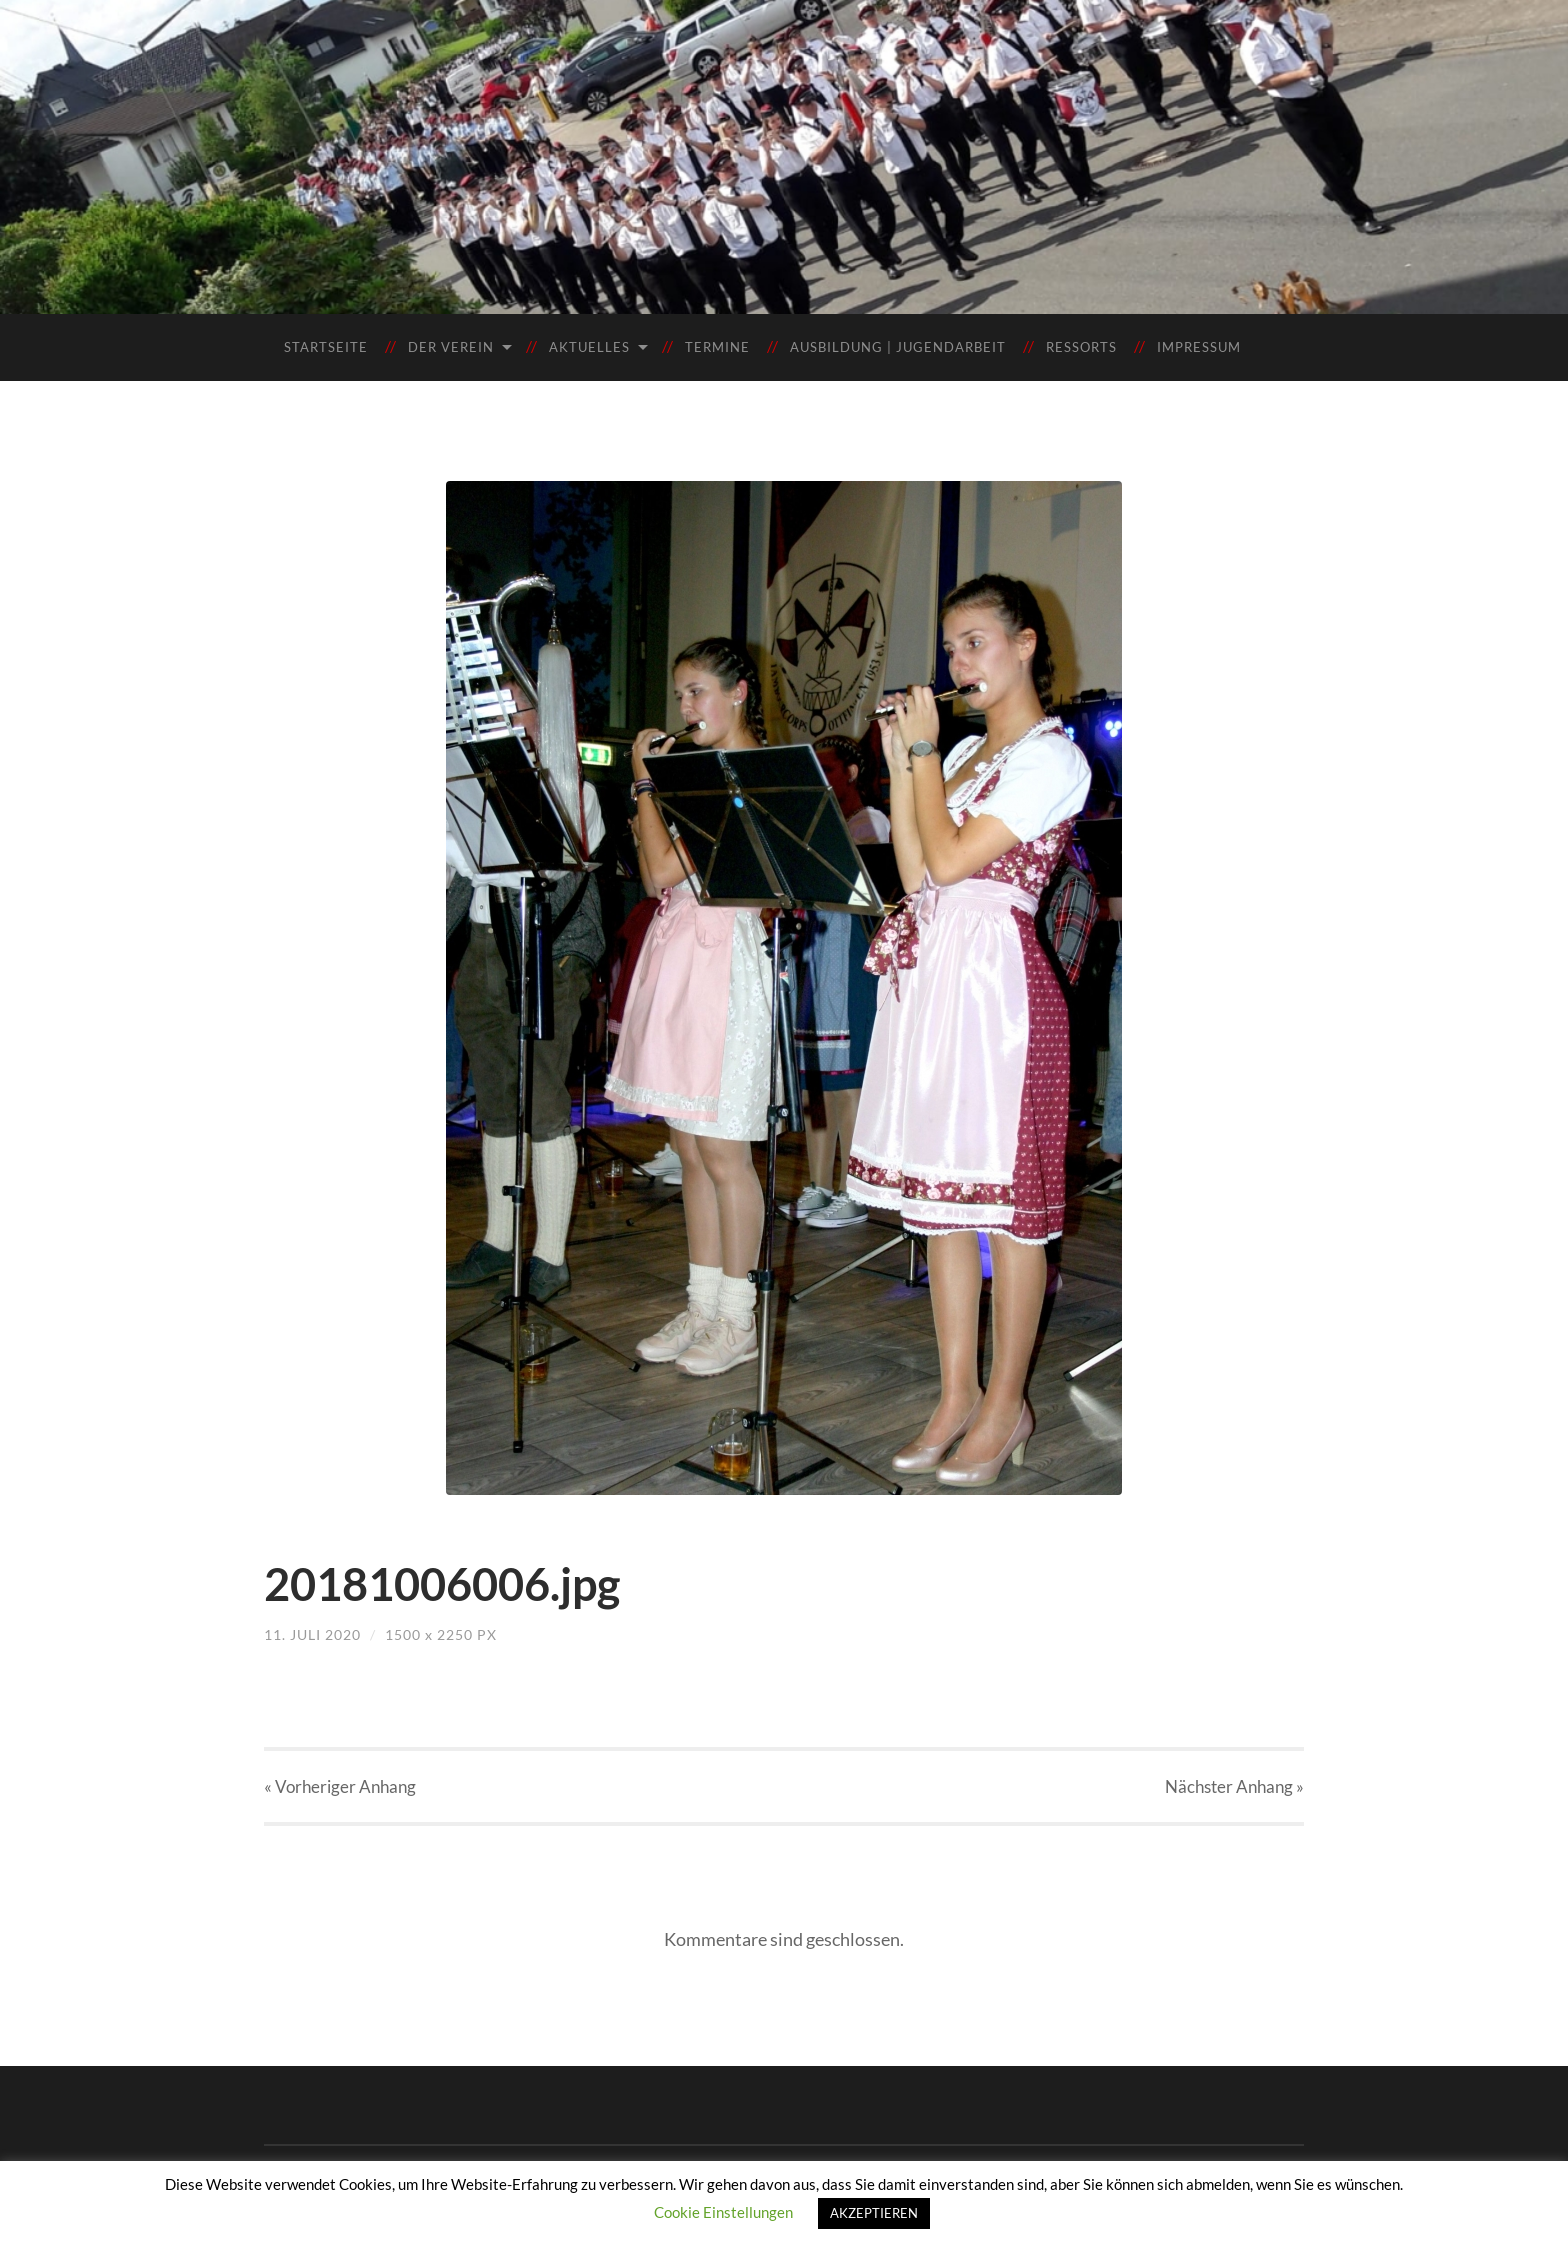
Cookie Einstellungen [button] (723, 2212)
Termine (717, 347)
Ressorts (1081, 347)
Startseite (326, 347)
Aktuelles (589, 347)
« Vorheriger (340, 1786)
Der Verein (451, 347)
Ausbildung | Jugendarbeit (898, 347)
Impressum (1199, 347)
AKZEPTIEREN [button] (874, 2213)
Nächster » (1234, 1786)
